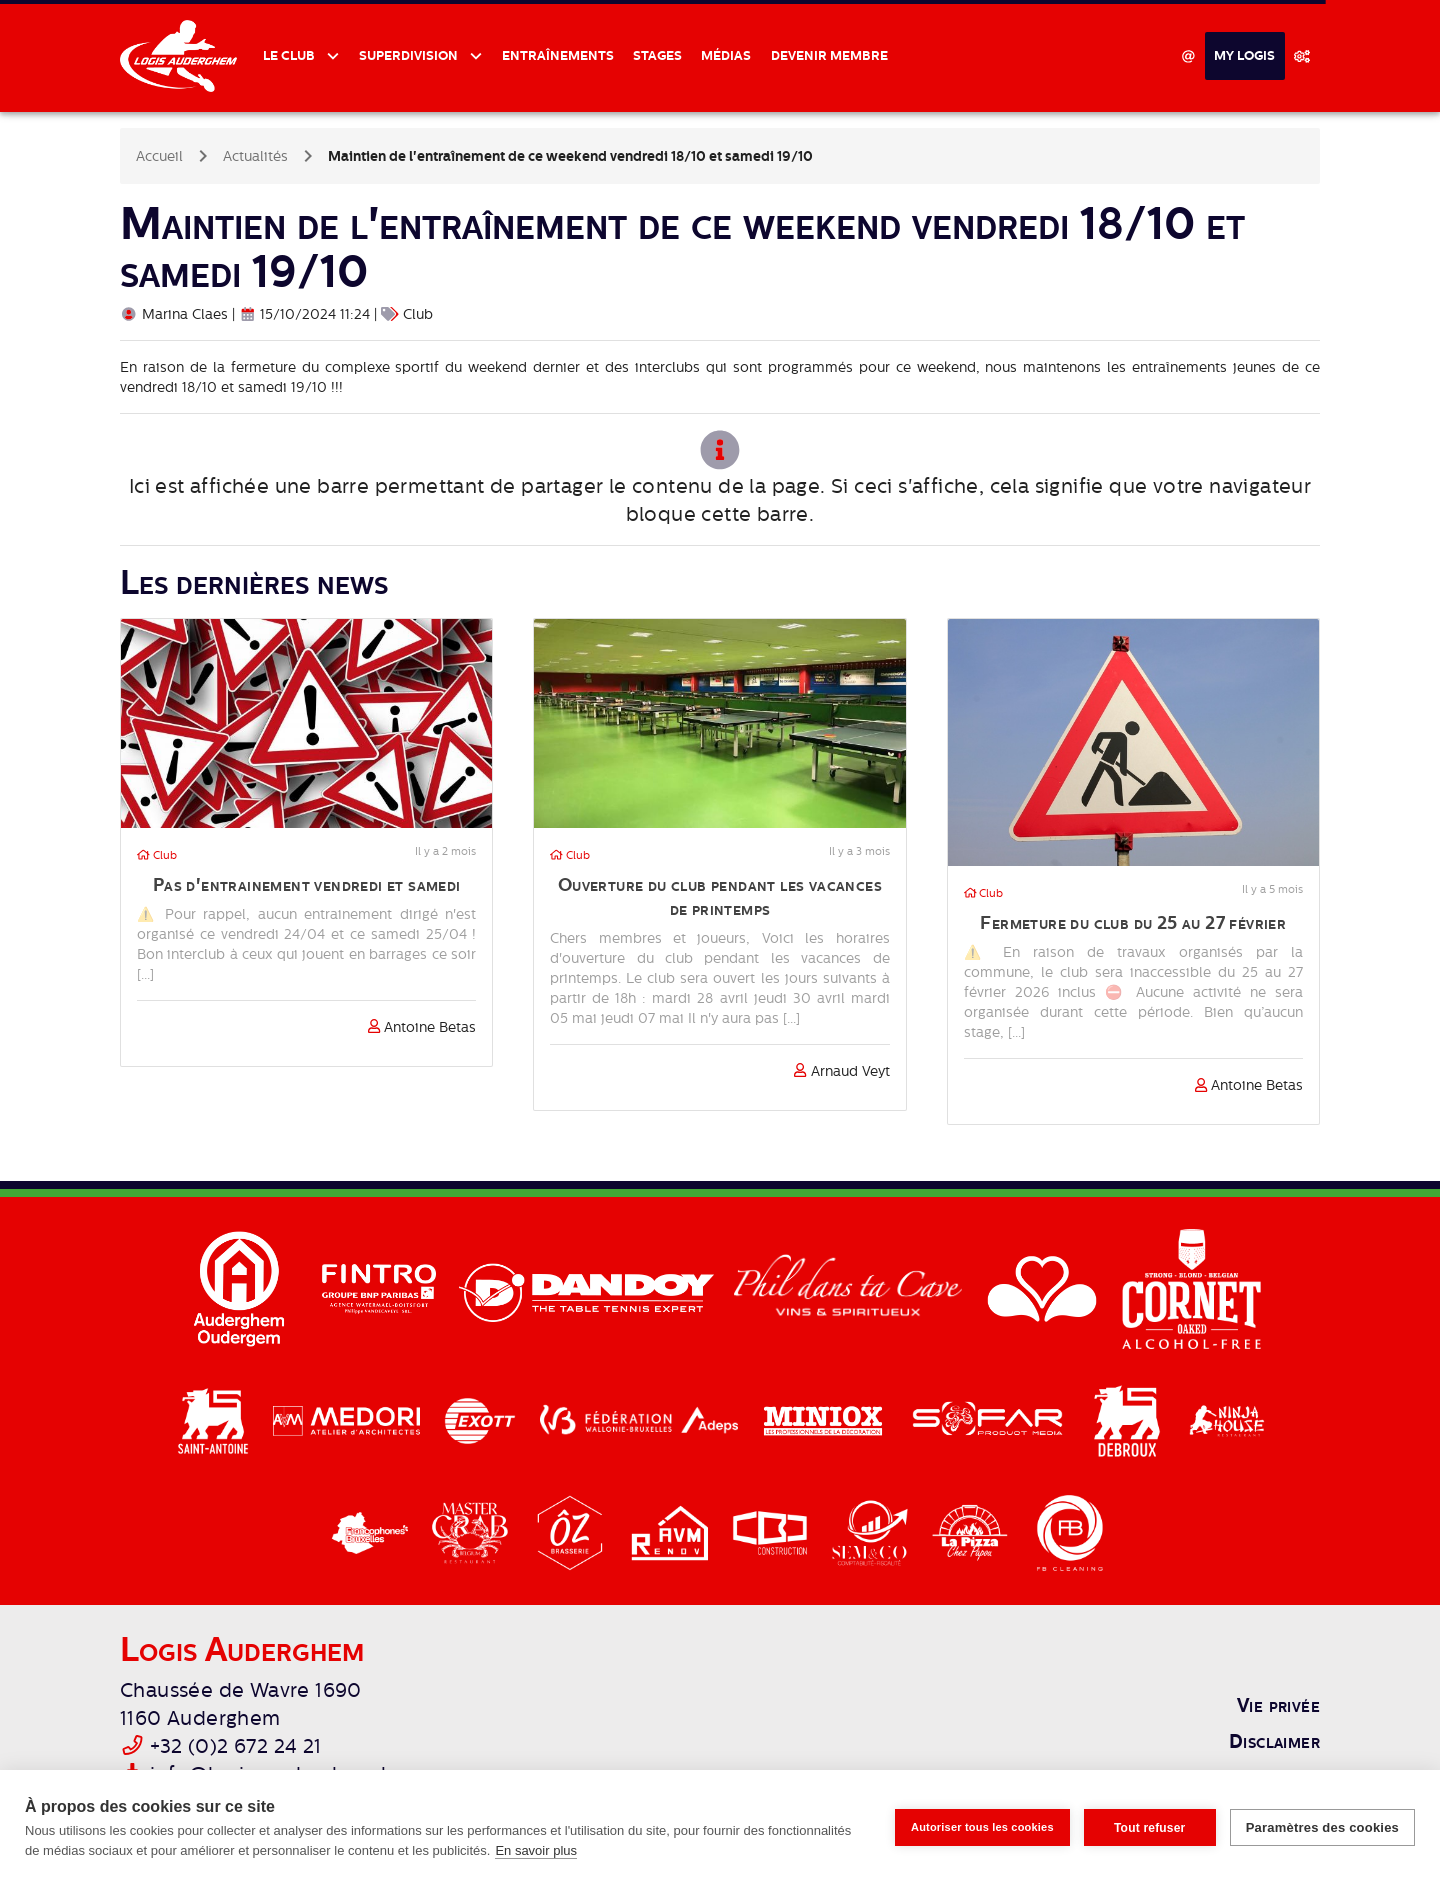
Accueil (159, 156)
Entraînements (558, 55)
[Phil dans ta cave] (849, 1288)
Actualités (255, 156)
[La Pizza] (972, 1532)
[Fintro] (381, 1288)
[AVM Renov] (672, 1532)
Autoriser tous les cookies (982, 1827)
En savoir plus (536, 1850)
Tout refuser (1150, 1828)
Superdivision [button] (410, 55)
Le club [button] (290, 55)
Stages (657, 55)
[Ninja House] (1227, 1420)
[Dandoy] (588, 1288)
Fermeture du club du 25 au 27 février (1133, 922)
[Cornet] (1192, 1288)
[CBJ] (772, 1532)
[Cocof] (372, 1532)
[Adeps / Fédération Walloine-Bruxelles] (641, 1420)
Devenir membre (829, 55)
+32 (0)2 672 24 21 (235, 1746)
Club (157, 855)
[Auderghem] (241, 1288)
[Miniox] (825, 1420)
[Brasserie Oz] (572, 1532)
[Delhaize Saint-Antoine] (215, 1420)
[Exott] (482, 1420)
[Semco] (872, 1532)
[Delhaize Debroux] (1129, 1420)
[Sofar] (989, 1420)
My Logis (1244, 55)
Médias (726, 55)
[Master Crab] (472, 1532)
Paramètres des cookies (1322, 1827)
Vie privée (1278, 1705)
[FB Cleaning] (1070, 1532)
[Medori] (349, 1420)
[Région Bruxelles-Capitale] (1044, 1288)
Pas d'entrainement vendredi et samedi (307, 884)
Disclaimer (1274, 1741)
